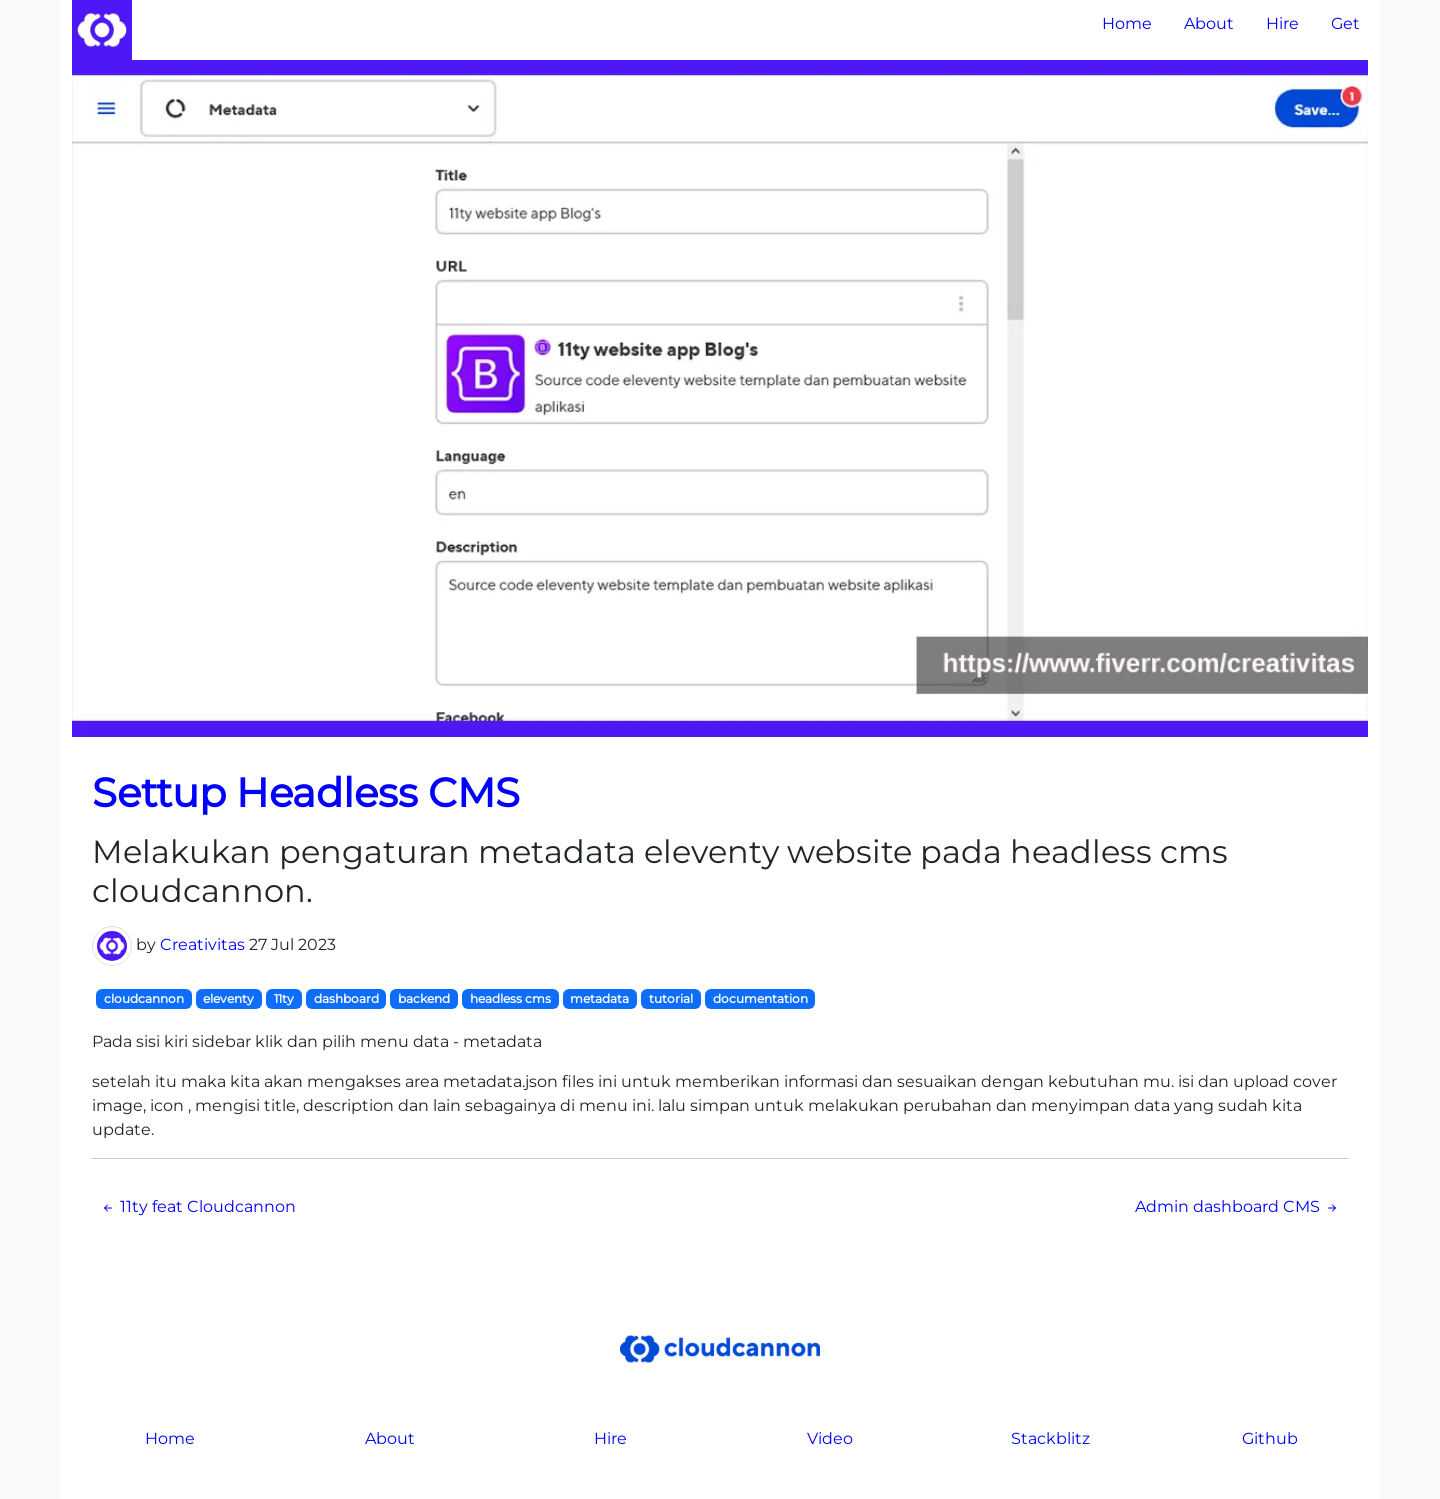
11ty (284, 998)
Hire (1282, 23)
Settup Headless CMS (306, 792)
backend (424, 998)
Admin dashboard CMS (1237, 1206)
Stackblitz (1050, 1438)
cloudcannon (144, 998)
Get (1345, 23)
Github (1270, 1438)
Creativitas (202, 944)
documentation (760, 998)
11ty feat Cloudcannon (198, 1206)
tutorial (671, 998)
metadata (599, 998)
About (1209, 23)
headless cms (510, 998)
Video (830, 1438)
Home (1127, 23)
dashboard (346, 998)
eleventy (228, 998)
